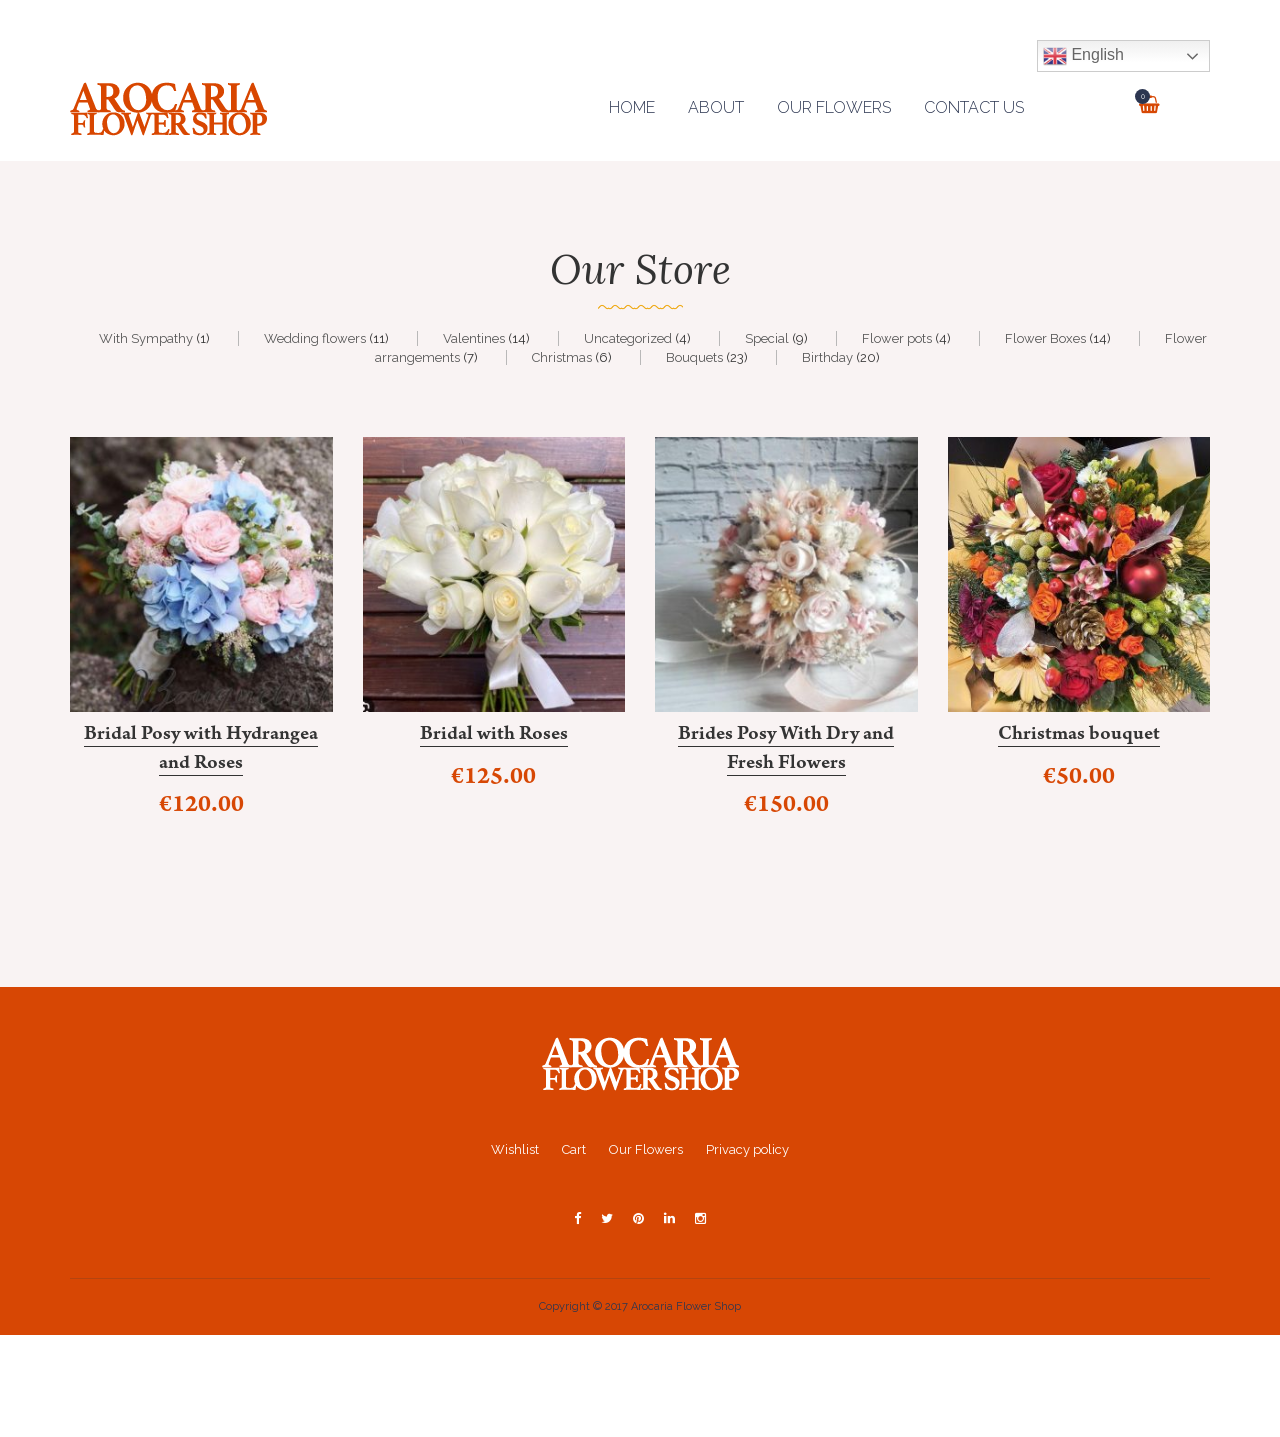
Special (767, 338)
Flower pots (897, 338)
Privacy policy (747, 1149)
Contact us (974, 107)
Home (632, 107)
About (716, 107)
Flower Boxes (1045, 338)
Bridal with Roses (494, 736)
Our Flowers (834, 107)
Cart (574, 1149)
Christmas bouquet (1079, 736)
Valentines (474, 338)
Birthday (827, 357)
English (1083, 56)
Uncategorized (628, 338)
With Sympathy (146, 338)
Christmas (562, 357)
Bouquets (694, 357)
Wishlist (515, 1149)
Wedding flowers (315, 338)
